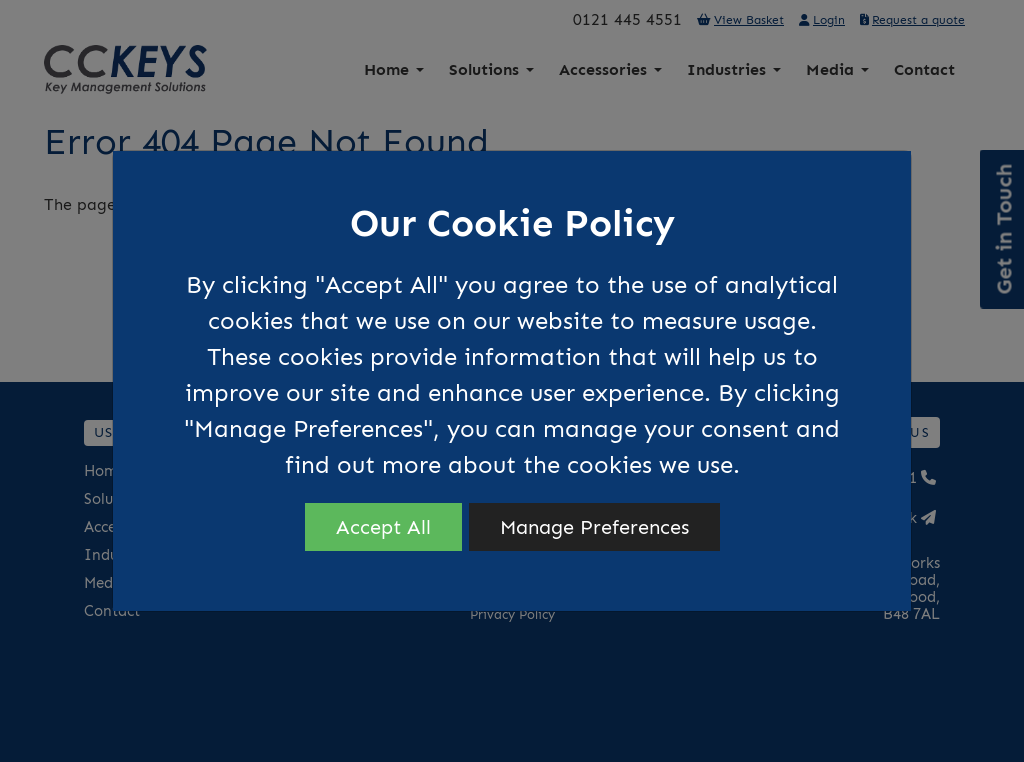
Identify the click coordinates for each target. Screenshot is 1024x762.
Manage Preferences (594, 527)
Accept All (383, 527)
